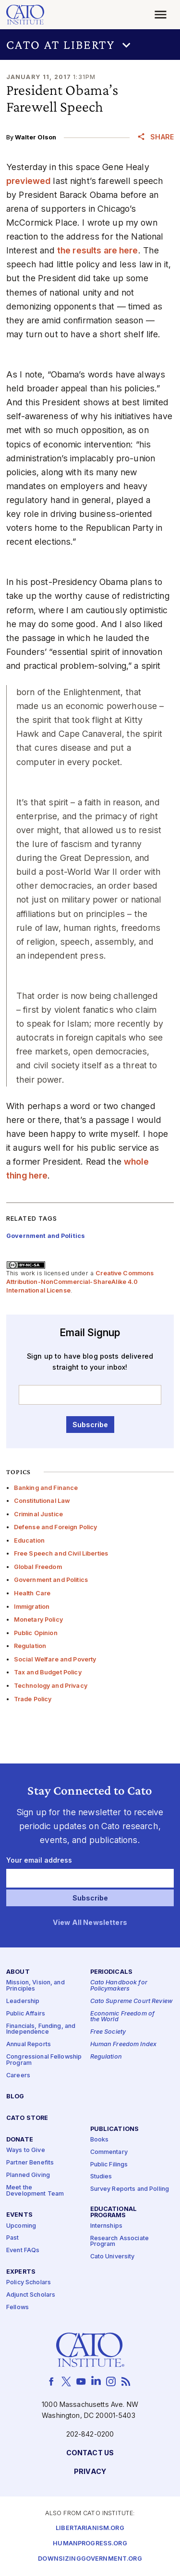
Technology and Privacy (50, 1685)
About (18, 1972)
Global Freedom (38, 1566)
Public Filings (109, 2165)
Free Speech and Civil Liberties (61, 1553)
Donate (19, 2140)
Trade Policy (33, 1699)
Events (19, 2215)
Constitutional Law (42, 1500)
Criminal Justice (38, 1514)
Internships (106, 2226)
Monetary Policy (38, 1619)
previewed (28, 181)
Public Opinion (36, 1633)
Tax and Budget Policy (48, 1672)
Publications (114, 2129)
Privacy (90, 2471)
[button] (90, 44)
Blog (15, 2097)
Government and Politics (51, 1579)
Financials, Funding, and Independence (40, 2029)
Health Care (32, 1593)
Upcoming (21, 2226)
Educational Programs (113, 2212)
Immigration (32, 1606)
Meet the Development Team (35, 2191)
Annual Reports (28, 2044)
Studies (101, 2177)
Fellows (17, 2307)
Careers (18, 2075)
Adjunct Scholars (30, 2295)
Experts (21, 2272)
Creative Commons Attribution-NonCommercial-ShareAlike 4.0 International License (80, 1282)
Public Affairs (25, 2014)
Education (29, 1540)
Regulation (30, 1645)
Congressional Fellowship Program (44, 2060)
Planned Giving (28, 2175)
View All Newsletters (90, 1922)
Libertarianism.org (90, 2528)
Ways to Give (25, 2150)
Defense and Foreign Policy (55, 1527)
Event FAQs (22, 2250)
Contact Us (90, 2453)
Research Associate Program (119, 2241)
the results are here (97, 250)
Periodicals (111, 1972)
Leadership (22, 2001)
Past (12, 2238)
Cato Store (27, 2118)
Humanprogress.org (90, 2544)
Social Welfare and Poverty (55, 1659)
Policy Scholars (28, 2282)
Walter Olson (35, 137)
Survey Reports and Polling (129, 2189)
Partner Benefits (30, 2163)
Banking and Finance (46, 1487)
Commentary (109, 2152)
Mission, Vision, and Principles (35, 1986)
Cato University (112, 2257)
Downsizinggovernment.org (90, 2559)
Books (99, 2140)
